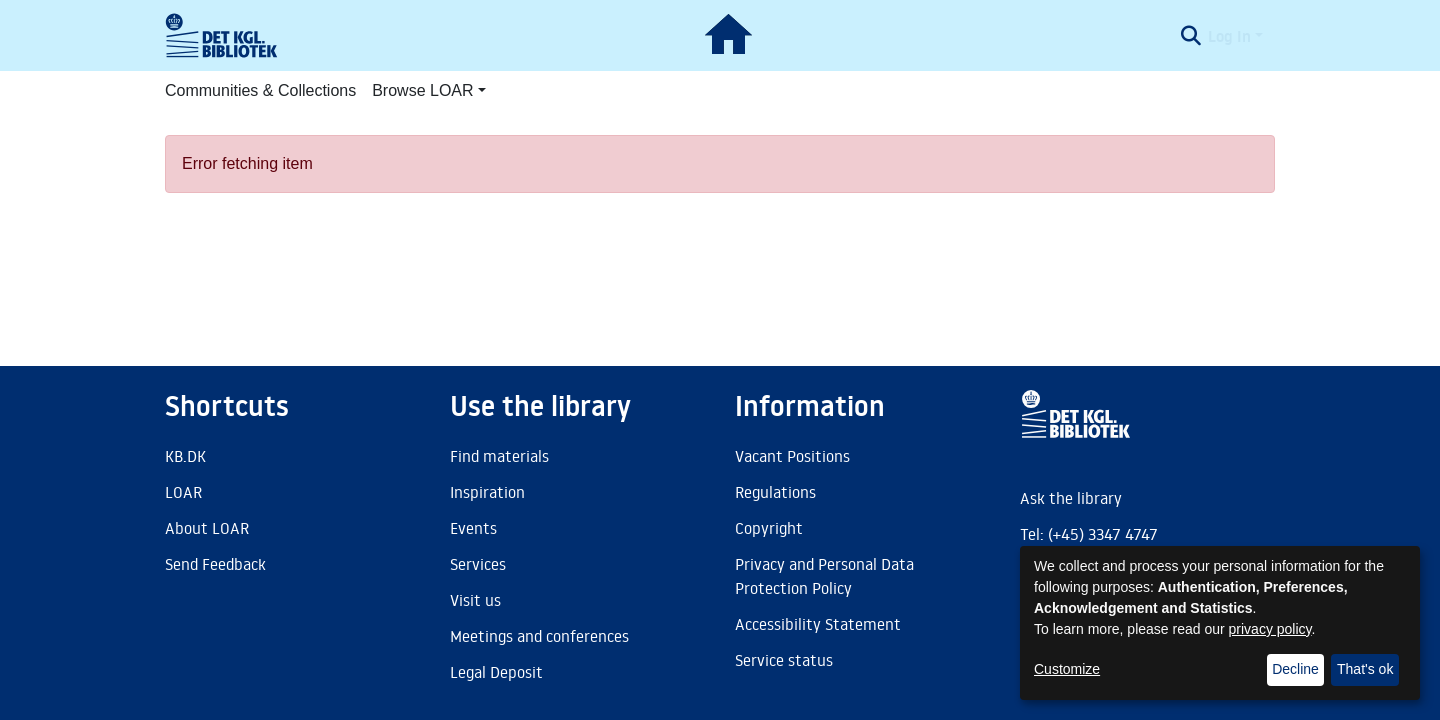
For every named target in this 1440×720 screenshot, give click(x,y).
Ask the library (1071, 498)
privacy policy (1270, 629)
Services (478, 564)
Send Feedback (215, 564)
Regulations (775, 492)
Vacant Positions (792, 456)
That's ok (1365, 669)
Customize (1067, 669)
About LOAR (207, 528)
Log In (1229, 36)
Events (473, 528)
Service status (784, 660)
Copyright (769, 528)
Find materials (499, 456)
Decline (1295, 669)
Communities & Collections (260, 90)
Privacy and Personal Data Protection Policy (824, 576)
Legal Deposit (496, 672)
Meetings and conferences (539, 636)
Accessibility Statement (818, 624)
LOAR (183, 492)
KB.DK (185, 456)
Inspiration (487, 492)
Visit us (475, 600)
